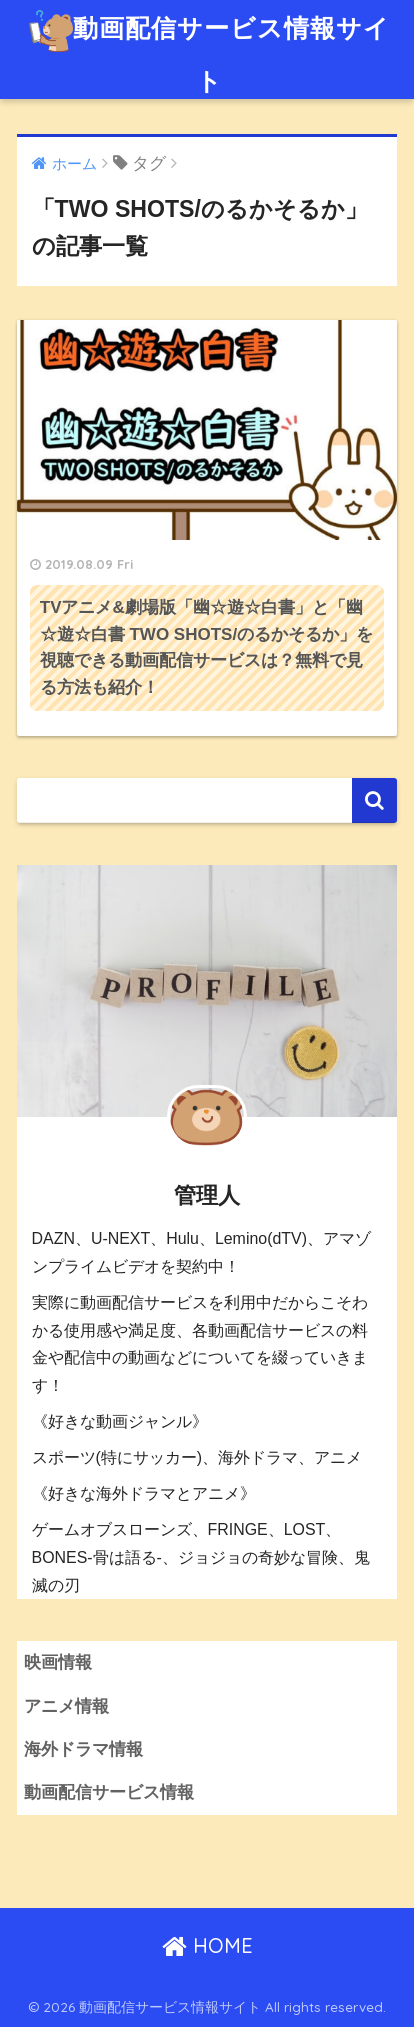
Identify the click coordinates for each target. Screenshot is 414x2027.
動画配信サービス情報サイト (209, 48)
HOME (207, 1945)
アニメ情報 (66, 1706)
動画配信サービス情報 (109, 1792)
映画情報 (58, 1662)
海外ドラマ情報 (83, 1749)
